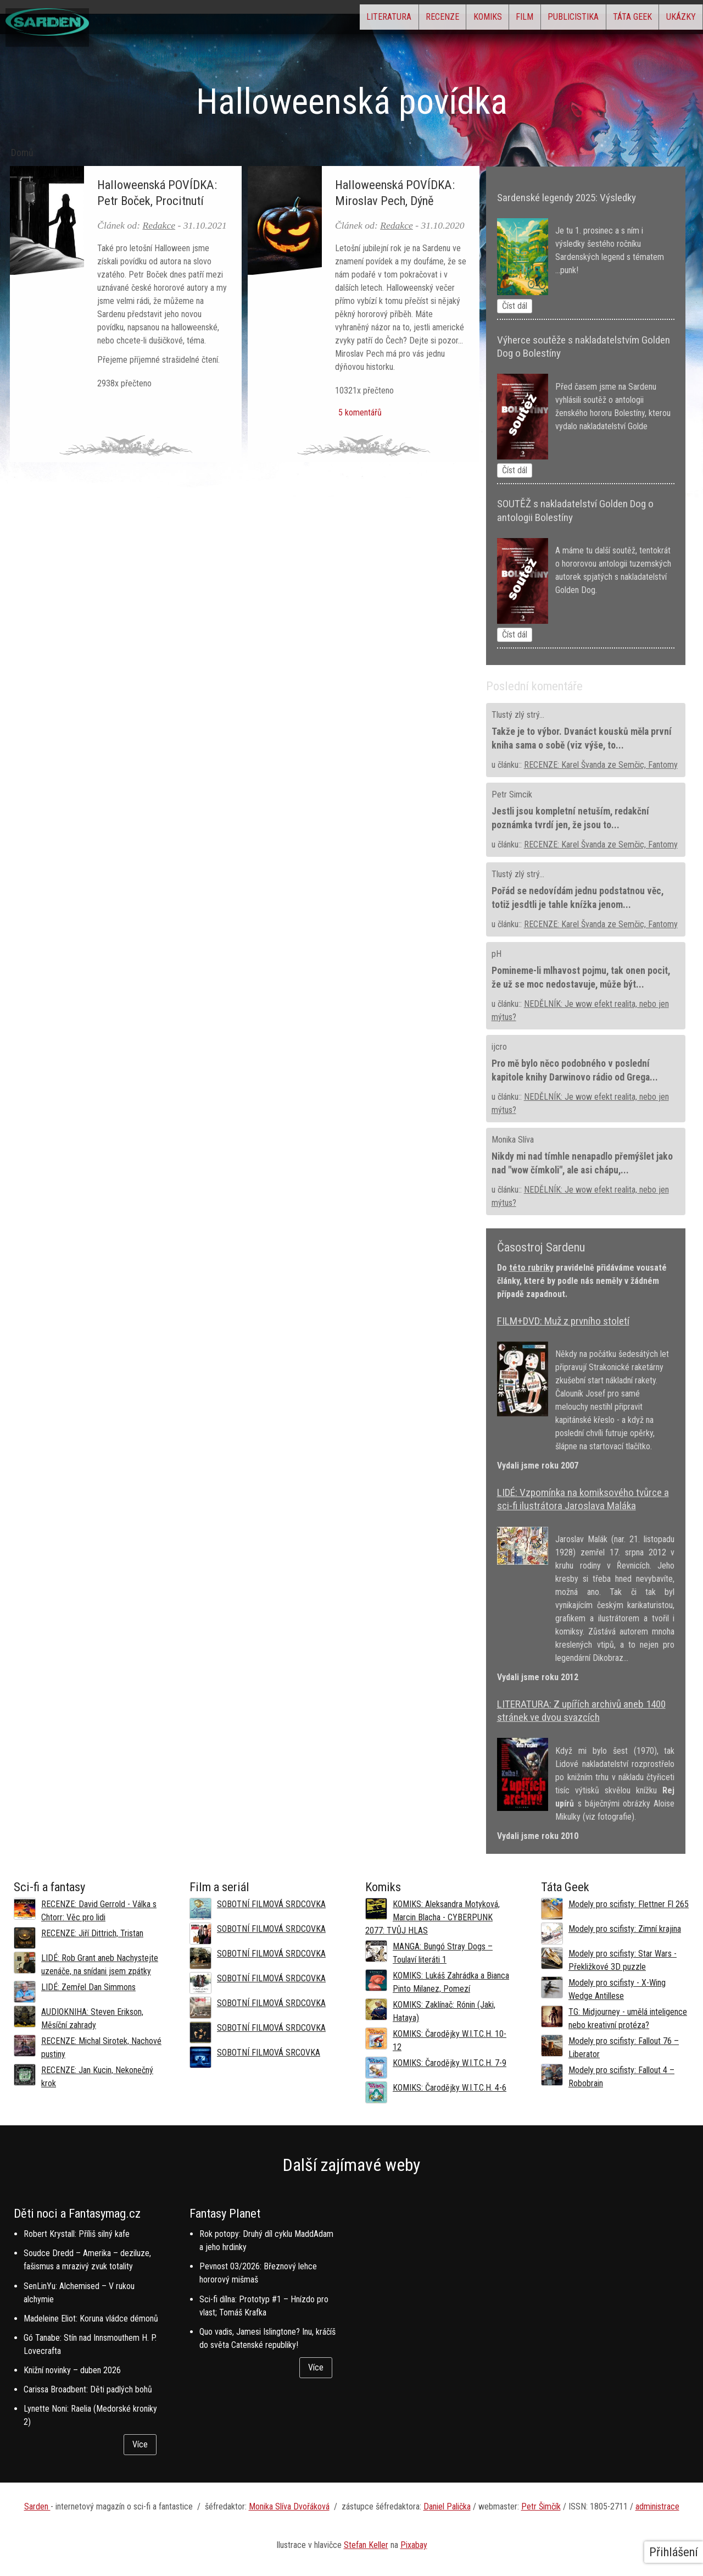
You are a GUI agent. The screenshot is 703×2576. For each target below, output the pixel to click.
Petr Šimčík (541, 2506)
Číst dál (514, 306)
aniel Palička (450, 2506)
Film (474, 19)
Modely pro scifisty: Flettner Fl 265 (628, 1904)
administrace (657, 2506)
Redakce (158, 225)
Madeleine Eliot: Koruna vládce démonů (91, 2318)
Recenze (362, 19)
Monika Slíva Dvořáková (289, 2506)
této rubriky (531, 1267)
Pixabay (413, 2545)
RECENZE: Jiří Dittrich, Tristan (92, 1933)
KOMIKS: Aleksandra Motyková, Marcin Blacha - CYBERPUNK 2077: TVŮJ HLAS (432, 1917)
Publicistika (536, 19)
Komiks (422, 19)
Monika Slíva (513, 1139)
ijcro (499, 1047)
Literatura (294, 19)
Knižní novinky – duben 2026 (72, 2370)
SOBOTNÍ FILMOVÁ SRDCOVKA (271, 1904)
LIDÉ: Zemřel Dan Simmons (88, 1987)
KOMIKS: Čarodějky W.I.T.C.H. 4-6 (449, 2087)
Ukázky (673, 19)
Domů (22, 152)
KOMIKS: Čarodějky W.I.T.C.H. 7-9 (449, 2063)
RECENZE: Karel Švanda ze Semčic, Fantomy (601, 765)
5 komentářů (358, 412)
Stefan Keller (366, 2545)
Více (140, 2444)
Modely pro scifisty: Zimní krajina (624, 1929)
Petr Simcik (512, 794)
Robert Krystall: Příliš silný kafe (77, 2234)
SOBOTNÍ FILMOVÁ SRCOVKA (268, 2052)
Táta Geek (610, 19)
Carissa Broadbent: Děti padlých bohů (88, 2389)
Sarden (37, 2506)
